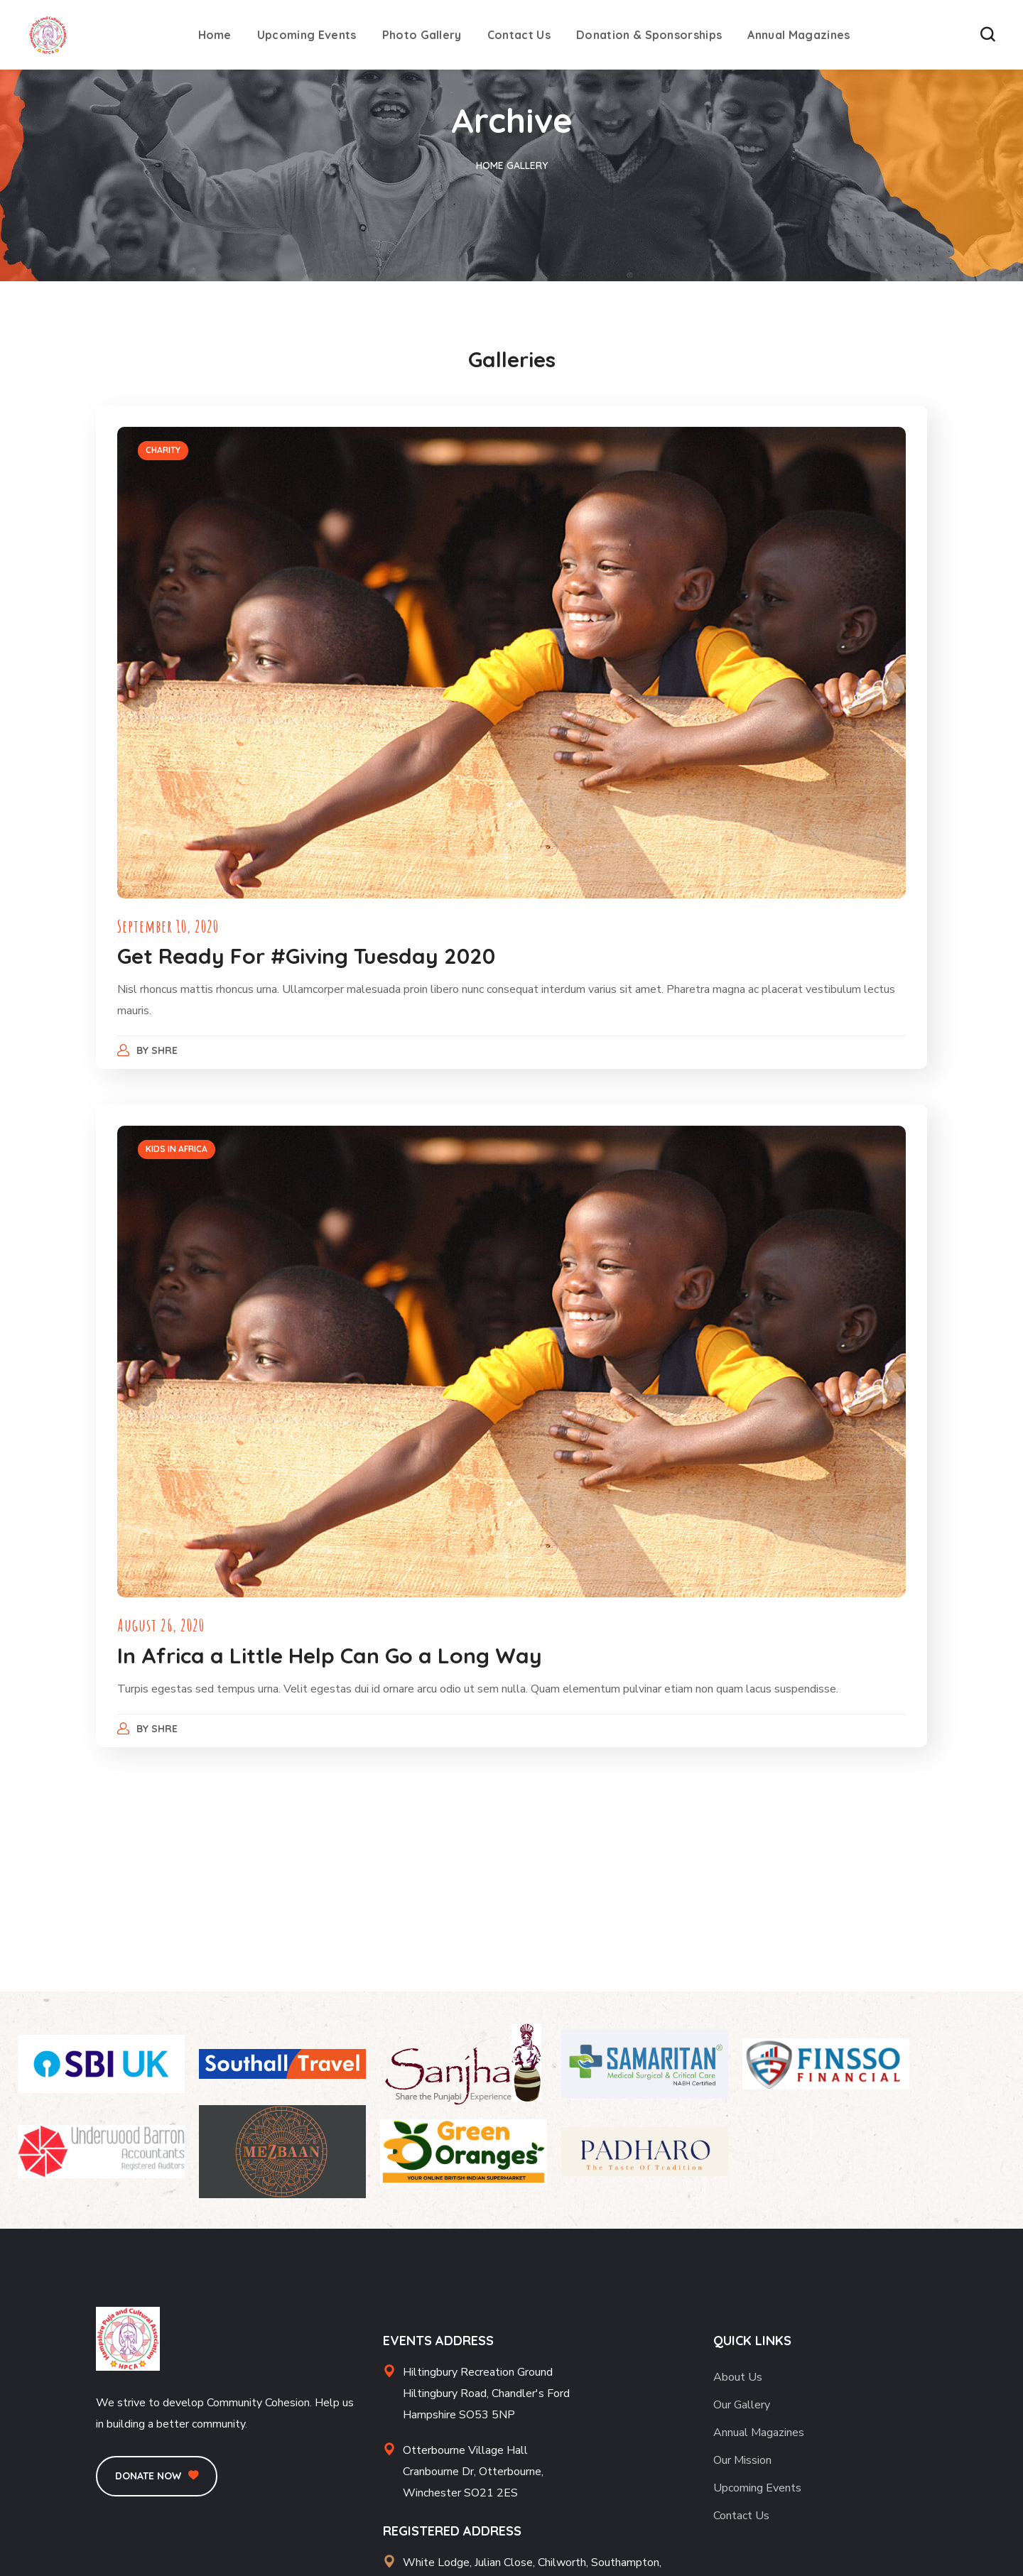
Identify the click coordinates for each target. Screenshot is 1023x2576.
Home (490, 165)
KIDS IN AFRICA (176, 1148)
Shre (164, 1050)
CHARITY (163, 450)
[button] (987, 35)
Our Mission (742, 2460)
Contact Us (741, 2515)
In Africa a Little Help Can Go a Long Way (329, 1655)
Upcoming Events (757, 2488)
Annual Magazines (758, 2432)
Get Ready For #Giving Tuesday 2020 (306, 955)
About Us (737, 2377)
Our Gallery (741, 2405)
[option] (511, 662)
